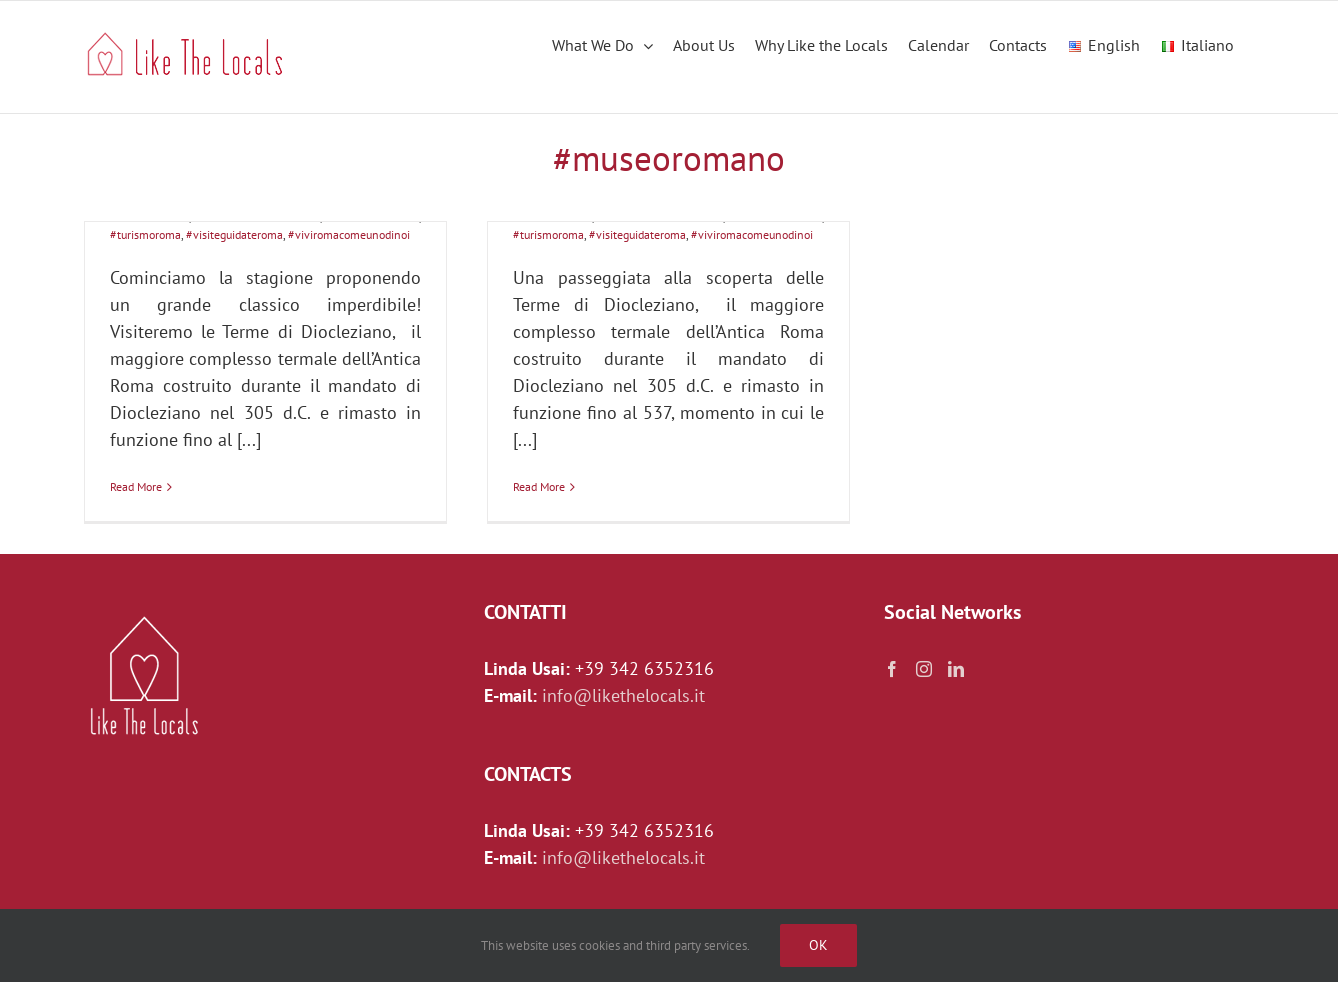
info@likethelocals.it (623, 695)
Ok (818, 945)
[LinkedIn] (956, 669)
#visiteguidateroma (234, 234)
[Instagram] (924, 669)
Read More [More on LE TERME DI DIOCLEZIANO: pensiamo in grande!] (539, 486)
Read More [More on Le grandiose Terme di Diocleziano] (136, 486)
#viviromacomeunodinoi (349, 234)
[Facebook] (892, 669)
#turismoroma (145, 234)
